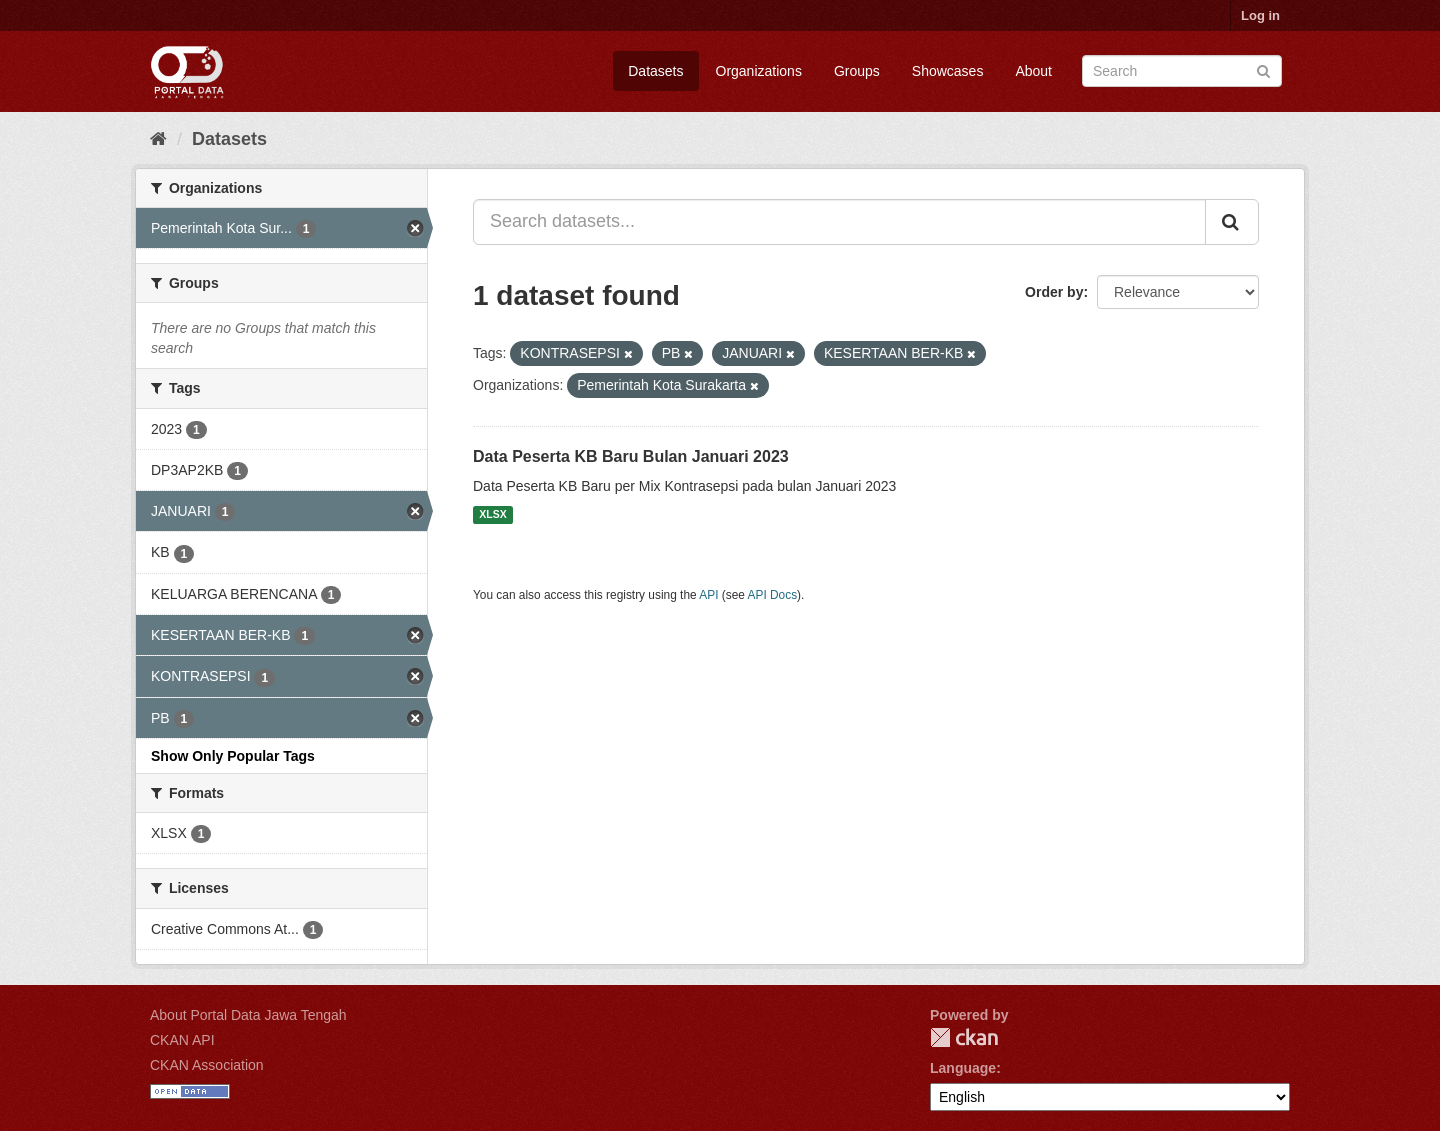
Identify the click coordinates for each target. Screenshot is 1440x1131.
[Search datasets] (1182, 71)
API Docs (773, 595)
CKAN (964, 1037)
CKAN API (182, 1040)
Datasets (655, 71)
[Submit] (1263, 69)
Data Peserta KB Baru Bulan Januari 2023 (631, 456)
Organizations (759, 71)
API (708, 595)
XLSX (492, 515)
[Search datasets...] (839, 222)
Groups (857, 71)
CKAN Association (207, 1065)
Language (963, 1068)
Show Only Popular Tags (233, 756)
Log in (1260, 15)
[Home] (158, 139)
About (1033, 71)
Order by (1054, 292)
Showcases (948, 71)
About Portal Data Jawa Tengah (248, 1015)
